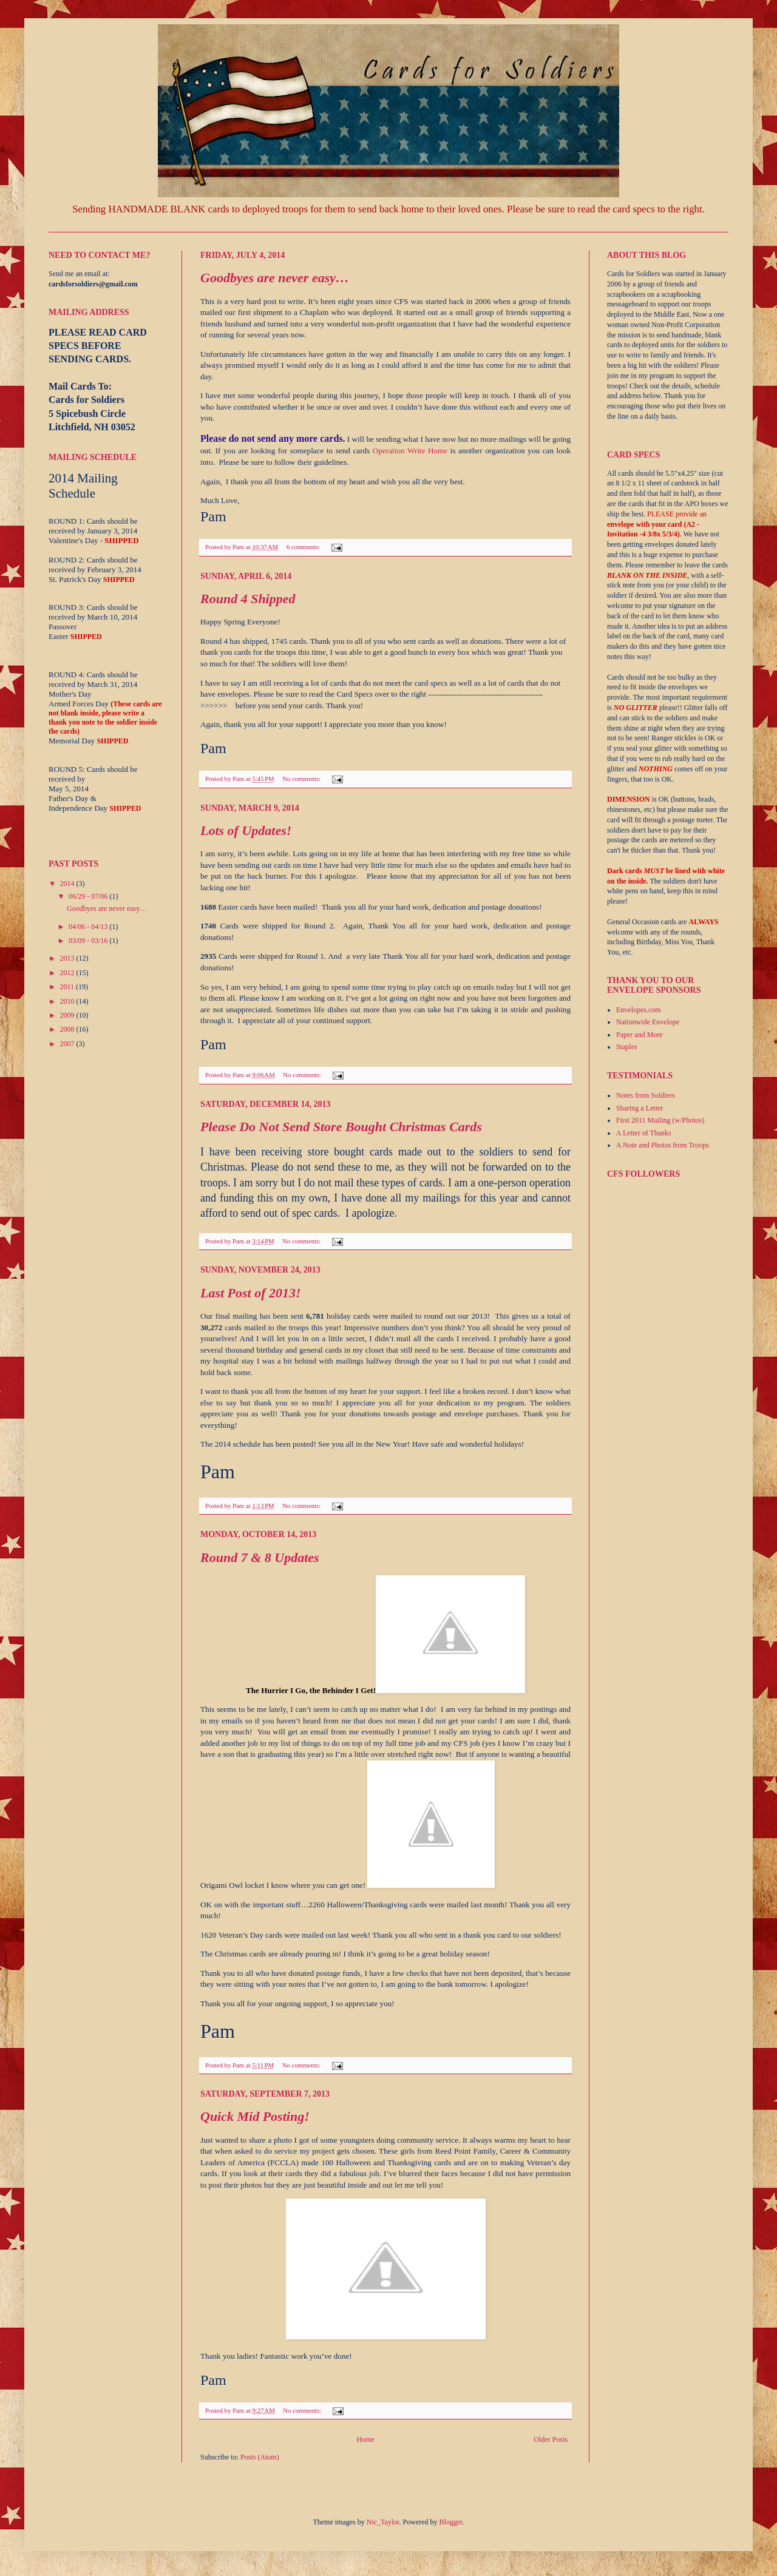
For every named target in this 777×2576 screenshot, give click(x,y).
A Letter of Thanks (643, 1133)
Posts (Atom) (259, 2457)
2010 (68, 1001)
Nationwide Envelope (647, 1022)
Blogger (451, 2522)
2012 (68, 973)
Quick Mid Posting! (255, 2116)
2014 (68, 883)
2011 (68, 986)
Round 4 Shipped (248, 598)
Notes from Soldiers (645, 1095)
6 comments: (304, 546)
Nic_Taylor (383, 2522)
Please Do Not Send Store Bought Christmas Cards (341, 1126)
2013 (68, 958)
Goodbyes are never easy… (274, 277)
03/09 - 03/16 (89, 940)
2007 (68, 1044)
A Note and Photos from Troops (662, 1145)
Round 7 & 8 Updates (259, 1557)
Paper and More (639, 1034)
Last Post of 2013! (250, 1292)
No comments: (302, 778)
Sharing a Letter (639, 1108)
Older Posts (551, 2439)
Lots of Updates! (245, 830)
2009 (68, 1015)
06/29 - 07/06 (89, 896)
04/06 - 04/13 (89, 926)
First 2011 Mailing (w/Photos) (660, 1120)
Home (366, 2439)
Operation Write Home (410, 450)
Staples (626, 1047)
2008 (68, 1029)
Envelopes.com (638, 1010)
